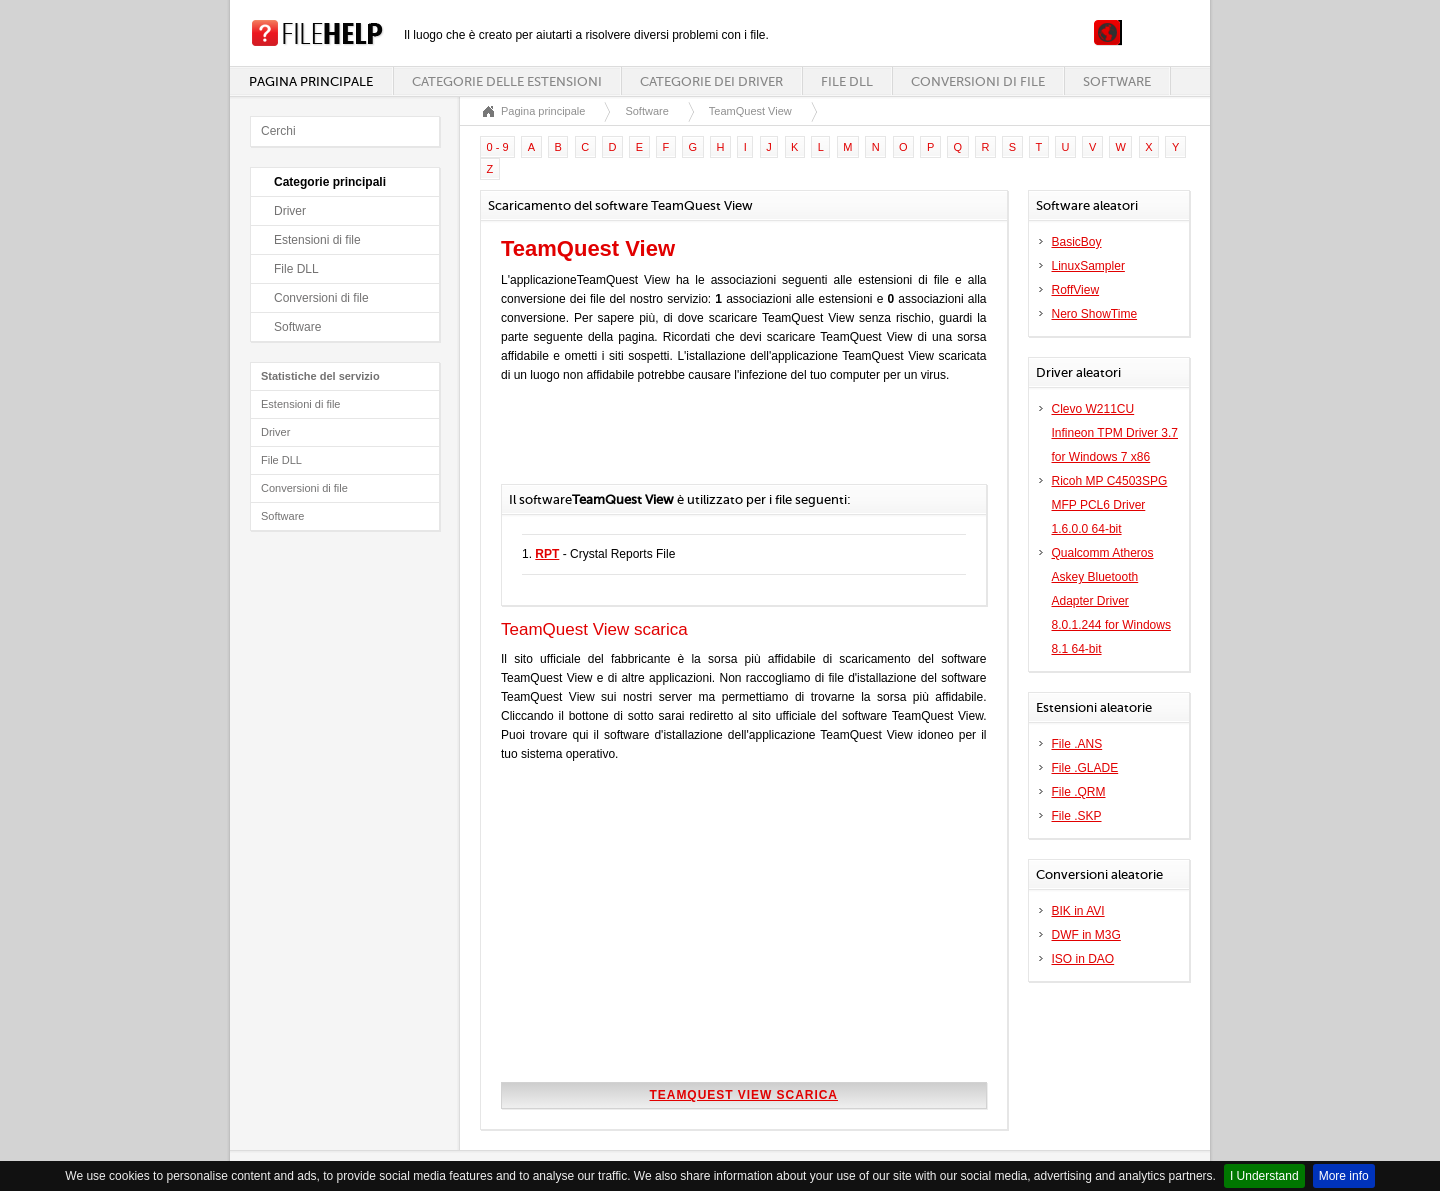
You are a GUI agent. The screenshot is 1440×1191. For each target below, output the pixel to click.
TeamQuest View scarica (744, 1095)
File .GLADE (1085, 768)
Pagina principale (311, 81)
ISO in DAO (1083, 959)
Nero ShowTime (1095, 314)
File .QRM (1079, 792)
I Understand (1264, 1176)
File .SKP (1077, 816)
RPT (547, 554)
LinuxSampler (1088, 266)
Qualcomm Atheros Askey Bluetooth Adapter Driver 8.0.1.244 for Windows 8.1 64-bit (1111, 601)
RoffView (1076, 290)
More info (1344, 1176)
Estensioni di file (317, 240)
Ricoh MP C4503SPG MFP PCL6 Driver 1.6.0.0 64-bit (1110, 505)
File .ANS (1077, 744)
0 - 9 (498, 147)
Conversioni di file (978, 81)
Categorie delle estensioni (507, 81)
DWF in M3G (1086, 935)
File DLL (847, 81)
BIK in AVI (1078, 911)
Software (1117, 81)
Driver (290, 211)
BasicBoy (1077, 242)
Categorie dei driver (711, 81)
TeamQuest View (750, 111)
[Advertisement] (735, 444)
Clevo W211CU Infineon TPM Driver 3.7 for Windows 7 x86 (1115, 433)
